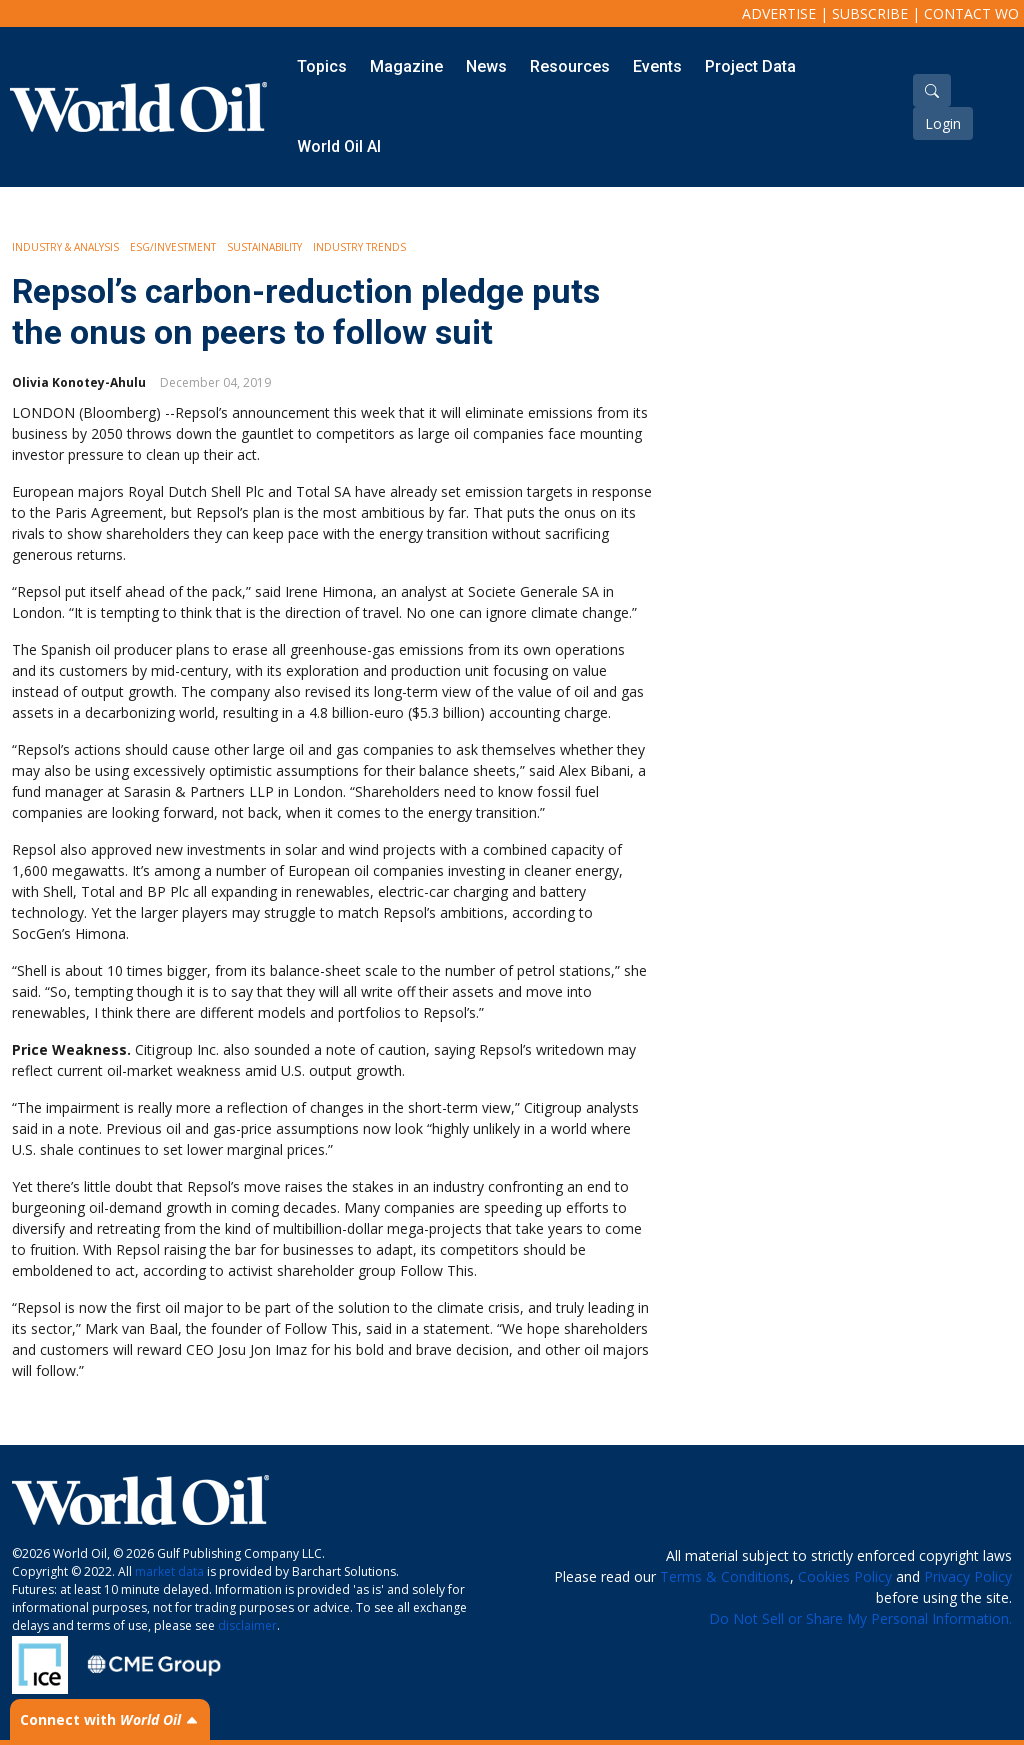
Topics (322, 66)
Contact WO (971, 13)
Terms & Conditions (725, 1576)
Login (943, 123)
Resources (570, 66)
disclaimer (247, 1625)
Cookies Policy (845, 1576)
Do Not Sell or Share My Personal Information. (860, 1618)
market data (169, 1571)
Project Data (750, 66)
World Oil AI (339, 146)
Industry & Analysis (65, 247)
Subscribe (870, 13)
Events (657, 66)
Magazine (406, 66)
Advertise (779, 13)
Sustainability (264, 247)
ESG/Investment (173, 247)
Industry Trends (359, 247)
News (486, 66)
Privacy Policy (968, 1576)
